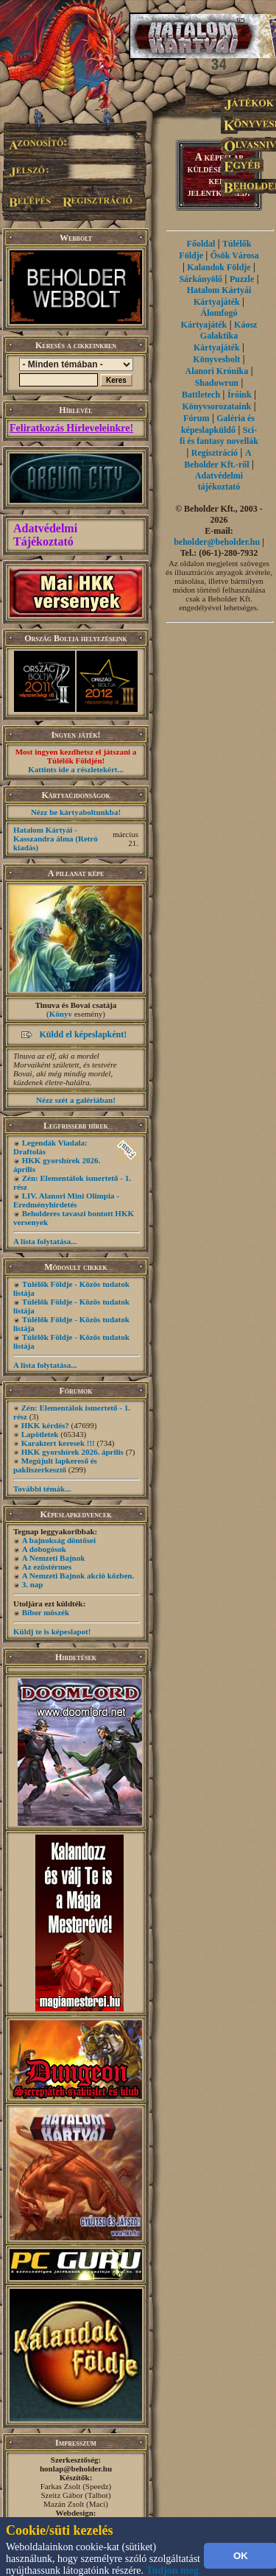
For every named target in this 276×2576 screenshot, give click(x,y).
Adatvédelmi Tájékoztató (45, 535)
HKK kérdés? (45, 1425)
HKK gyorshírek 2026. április (72, 1451)
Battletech (201, 394)
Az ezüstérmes (47, 1566)
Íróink (239, 394)
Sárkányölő (200, 279)
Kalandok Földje (218, 267)
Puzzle (242, 279)
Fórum (196, 418)
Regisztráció (214, 453)
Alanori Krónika (217, 371)
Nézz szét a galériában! (76, 1099)
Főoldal (201, 244)
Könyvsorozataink (216, 406)
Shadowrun (216, 383)
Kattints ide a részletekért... (76, 769)
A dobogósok (44, 1549)
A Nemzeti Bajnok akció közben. (78, 1575)
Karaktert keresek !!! (58, 1443)
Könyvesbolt (216, 359)
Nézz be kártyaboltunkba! (76, 812)
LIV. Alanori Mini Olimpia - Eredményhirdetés (66, 1200)
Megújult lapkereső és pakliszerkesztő (55, 1465)
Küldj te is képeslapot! (52, 1631)
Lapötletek (40, 1434)
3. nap (32, 1584)
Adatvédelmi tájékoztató (219, 481)
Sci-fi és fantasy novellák (219, 435)
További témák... (42, 1488)
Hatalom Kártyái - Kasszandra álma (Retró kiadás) (55, 838)
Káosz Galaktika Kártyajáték (225, 336)
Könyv (60, 1013)
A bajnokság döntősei (59, 1540)
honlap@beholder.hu (76, 2468)
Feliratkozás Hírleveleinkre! (71, 428)
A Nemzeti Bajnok (53, 1557)
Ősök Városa (234, 255)
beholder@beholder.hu (217, 542)
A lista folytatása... (45, 1241)
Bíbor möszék (45, 1612)
